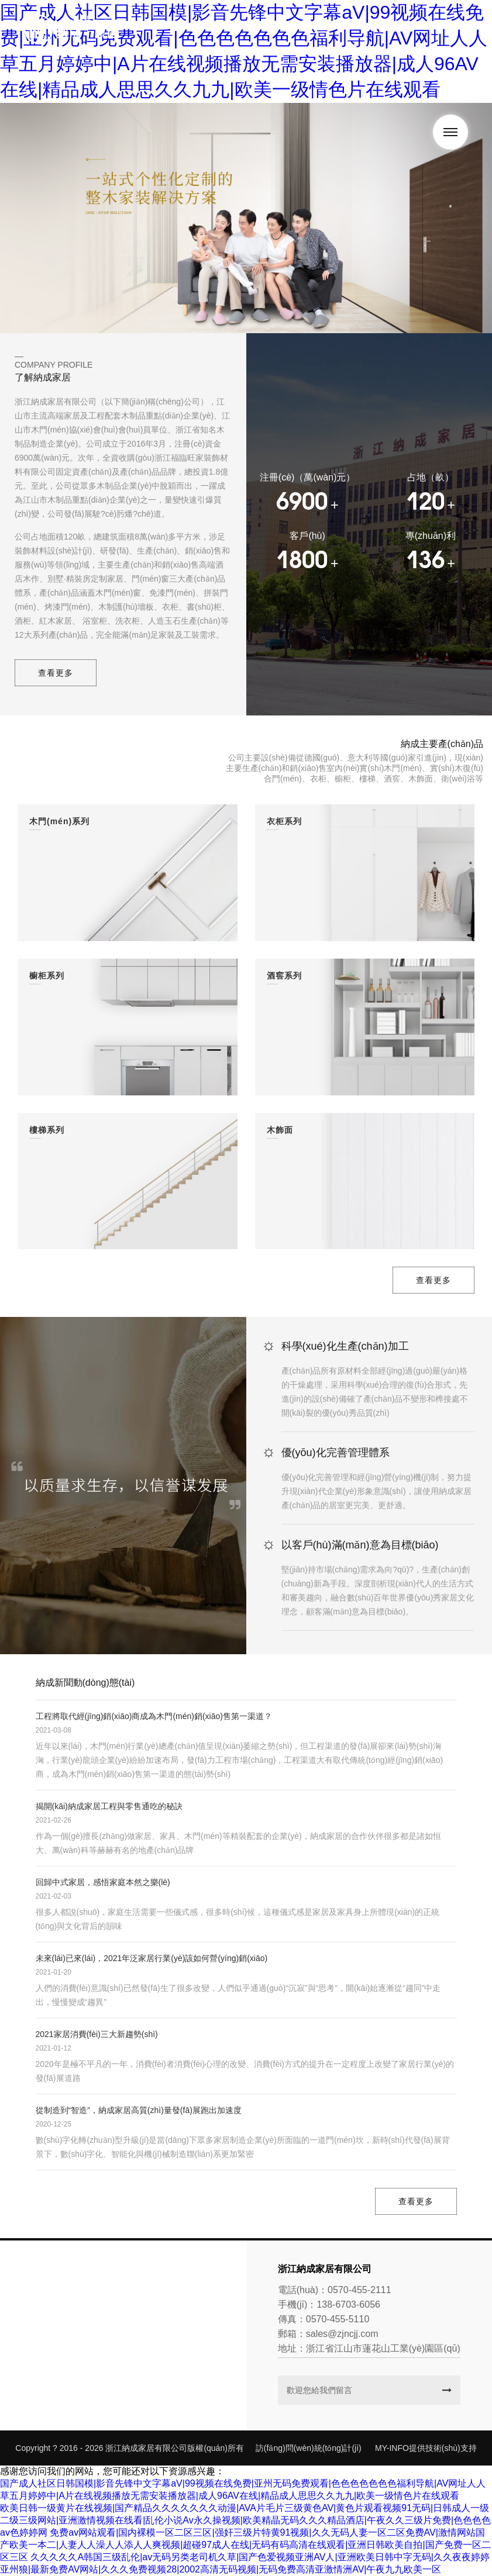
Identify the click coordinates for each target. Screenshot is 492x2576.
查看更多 (56, 672)
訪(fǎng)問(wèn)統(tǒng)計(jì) (309, 2448)
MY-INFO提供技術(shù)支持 (426, 2448)
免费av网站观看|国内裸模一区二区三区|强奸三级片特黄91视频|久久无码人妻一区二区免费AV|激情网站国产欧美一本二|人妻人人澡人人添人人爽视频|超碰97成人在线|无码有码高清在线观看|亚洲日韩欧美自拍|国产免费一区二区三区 (245, 2544)
